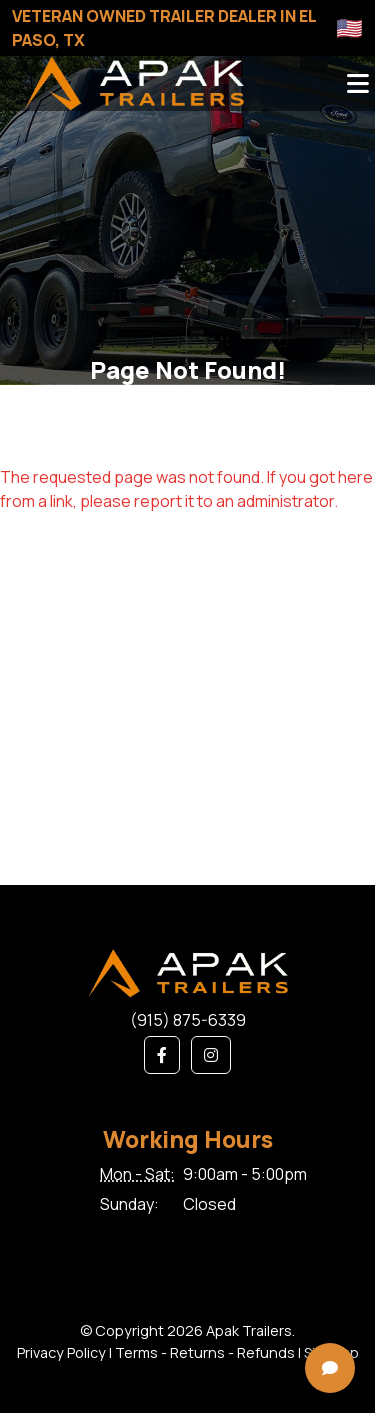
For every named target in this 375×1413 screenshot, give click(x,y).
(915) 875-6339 (188, 1020)
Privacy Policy (61, 1352)
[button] (162, 1055)
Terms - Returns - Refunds (205, 1352)
